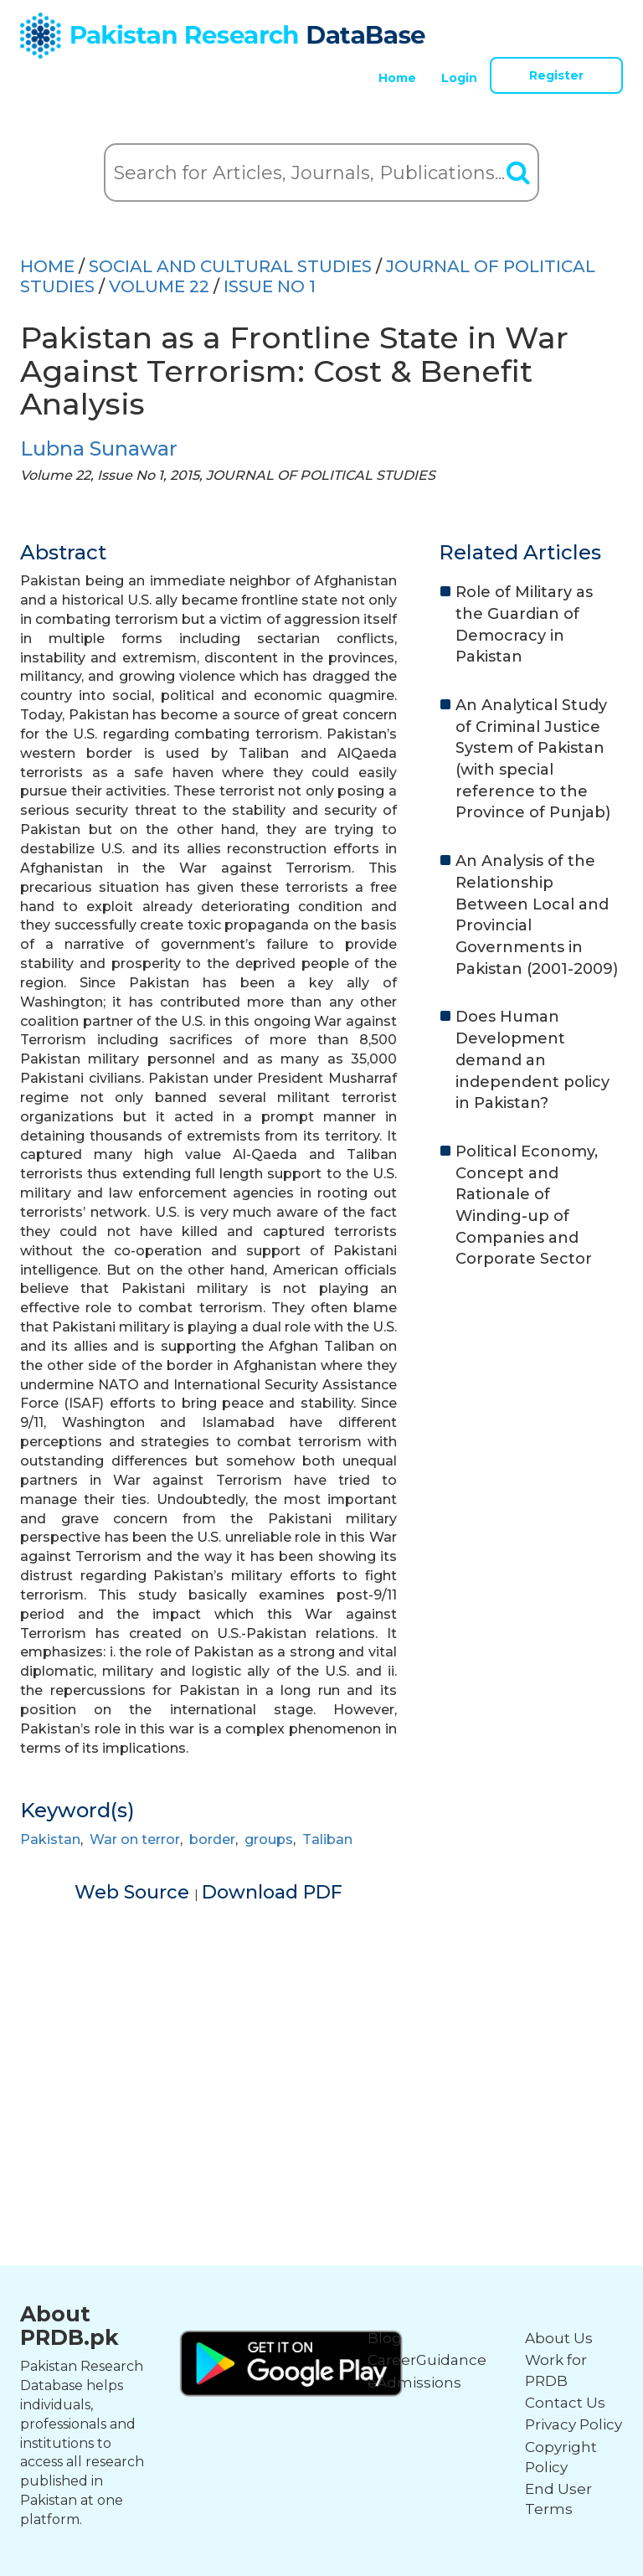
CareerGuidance (427, 2360)
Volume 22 (159, 286)
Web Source (134, 1892)
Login (459, 77)
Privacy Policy (573, 2424)
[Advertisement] (321, 2022)
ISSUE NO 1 (270, 286)
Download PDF (272, 1892)
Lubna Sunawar (98, 448)
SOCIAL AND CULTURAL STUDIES (230, 266)
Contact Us (565, 2402)
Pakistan (50, 1839)
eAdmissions (414, 2382)
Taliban (327, 1839)
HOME (47, 266)
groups (268, 1839)
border (212, 1839)
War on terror (135, 1839)
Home (397, 77)
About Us (559, 2338)
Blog (385, 2338)
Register (556, 75)
